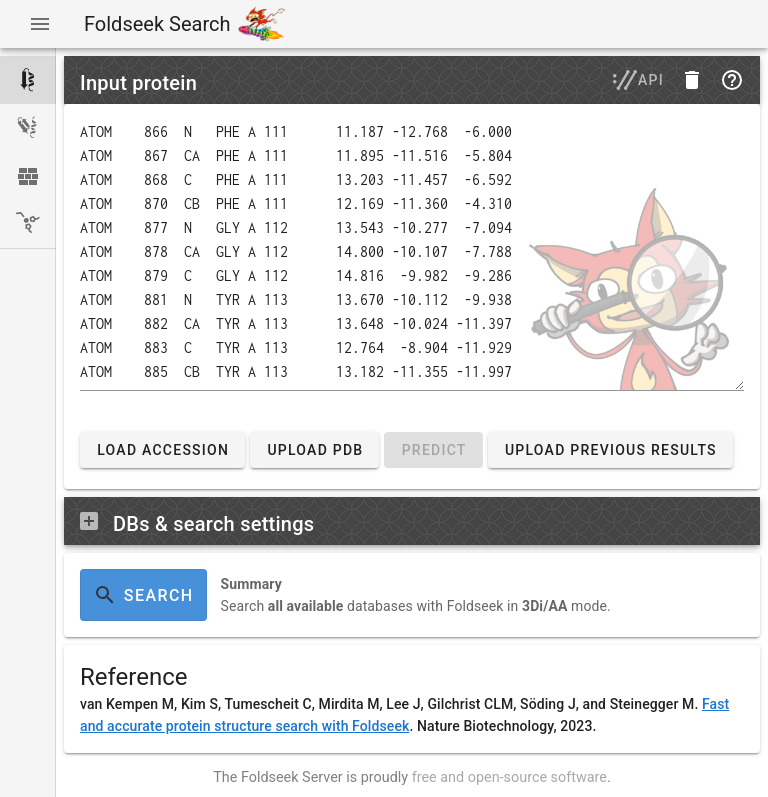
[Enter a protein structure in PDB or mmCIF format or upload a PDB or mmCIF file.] (412, 255)
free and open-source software (509, 777)
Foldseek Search (157, 24)
